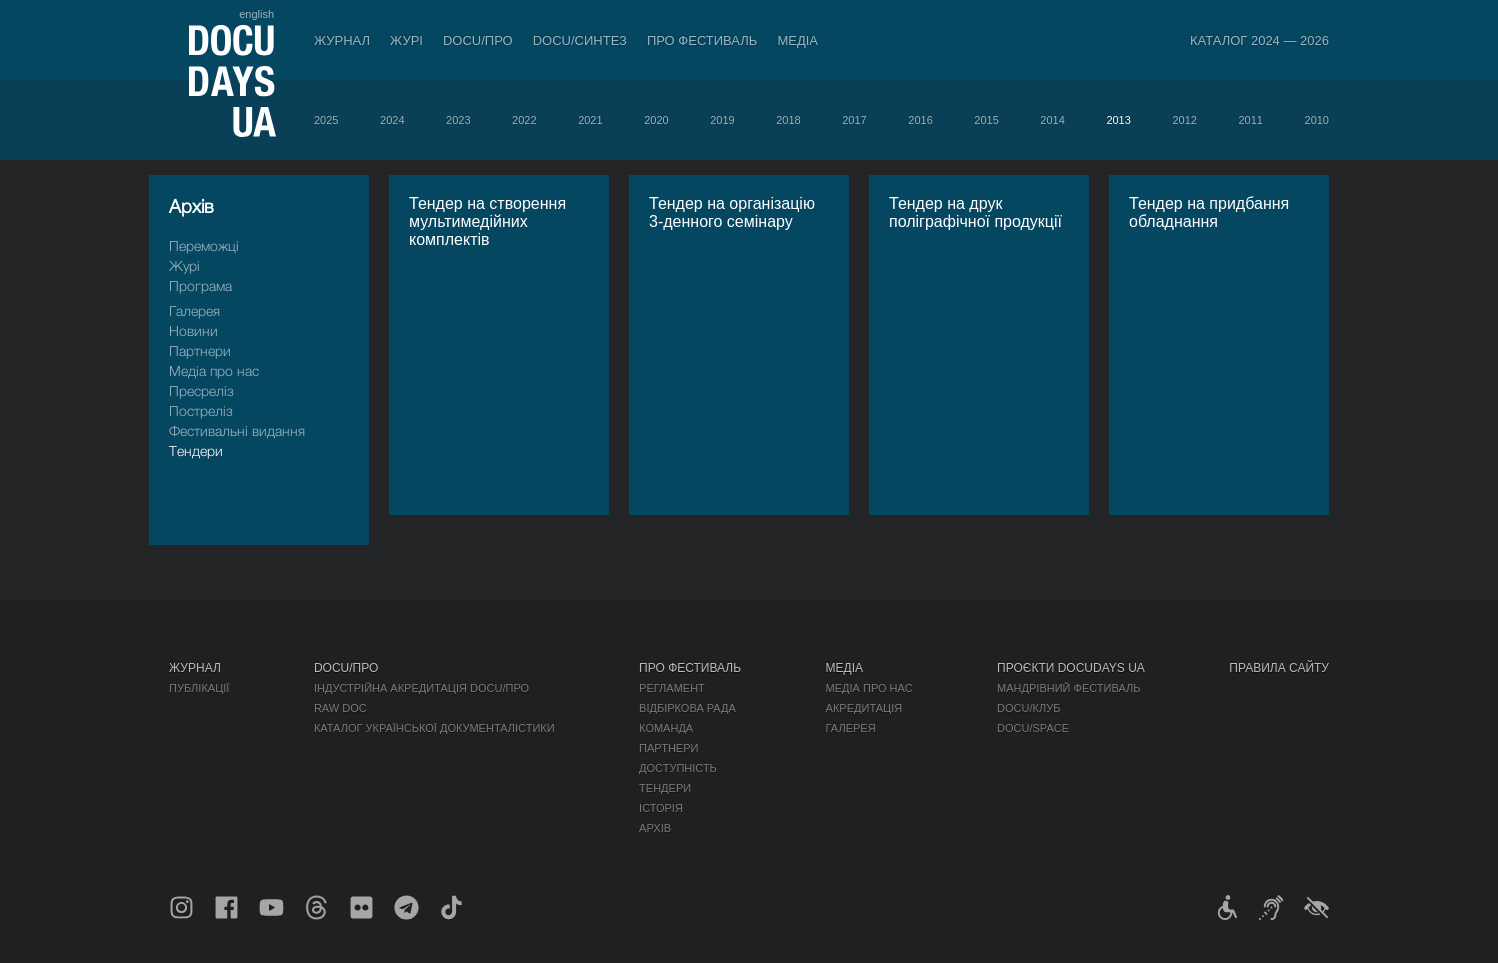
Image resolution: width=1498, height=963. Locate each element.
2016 (920, 120)
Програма (200, 285)
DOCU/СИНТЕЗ (580, 40)
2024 (392, 120)
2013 (1118, 120)
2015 (986, 120)
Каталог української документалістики (434, 728)
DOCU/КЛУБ (1028, 708)
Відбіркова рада (687, 708)
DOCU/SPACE (1033, 728)
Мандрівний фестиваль (1068, 688)
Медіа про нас (214, 370)
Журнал (342, 40)
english (256, 14)
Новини (193, 330)
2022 (524, 120)
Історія (661, 808)
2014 (1052, 120)
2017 (854, 120)
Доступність (678, 768)
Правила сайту (1279, 668)
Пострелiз (201, 410)
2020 (656, 120)
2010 (1317, 120)
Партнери (200, 350)
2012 (1184, 120)
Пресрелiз (201, 390)
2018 (788, 120)
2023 (458, 120)
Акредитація (864, 708)
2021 (590, 120)
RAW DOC (340, 708)
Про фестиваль (702, 40)
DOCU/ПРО (478, 40)
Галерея (194, 310)
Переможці (204, 245)
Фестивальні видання (237, 430)
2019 (722, 120)
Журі (406, 40)
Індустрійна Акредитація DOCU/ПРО (421, 688)
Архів (655, 828)
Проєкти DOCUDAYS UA (1071, 668)
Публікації (199, 688)
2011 (1250, 120)
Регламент (672, 688)
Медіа (797, 40)
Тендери (196, 450)
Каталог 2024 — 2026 (1259, 40)
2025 (326, 120)
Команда (666, 728)
